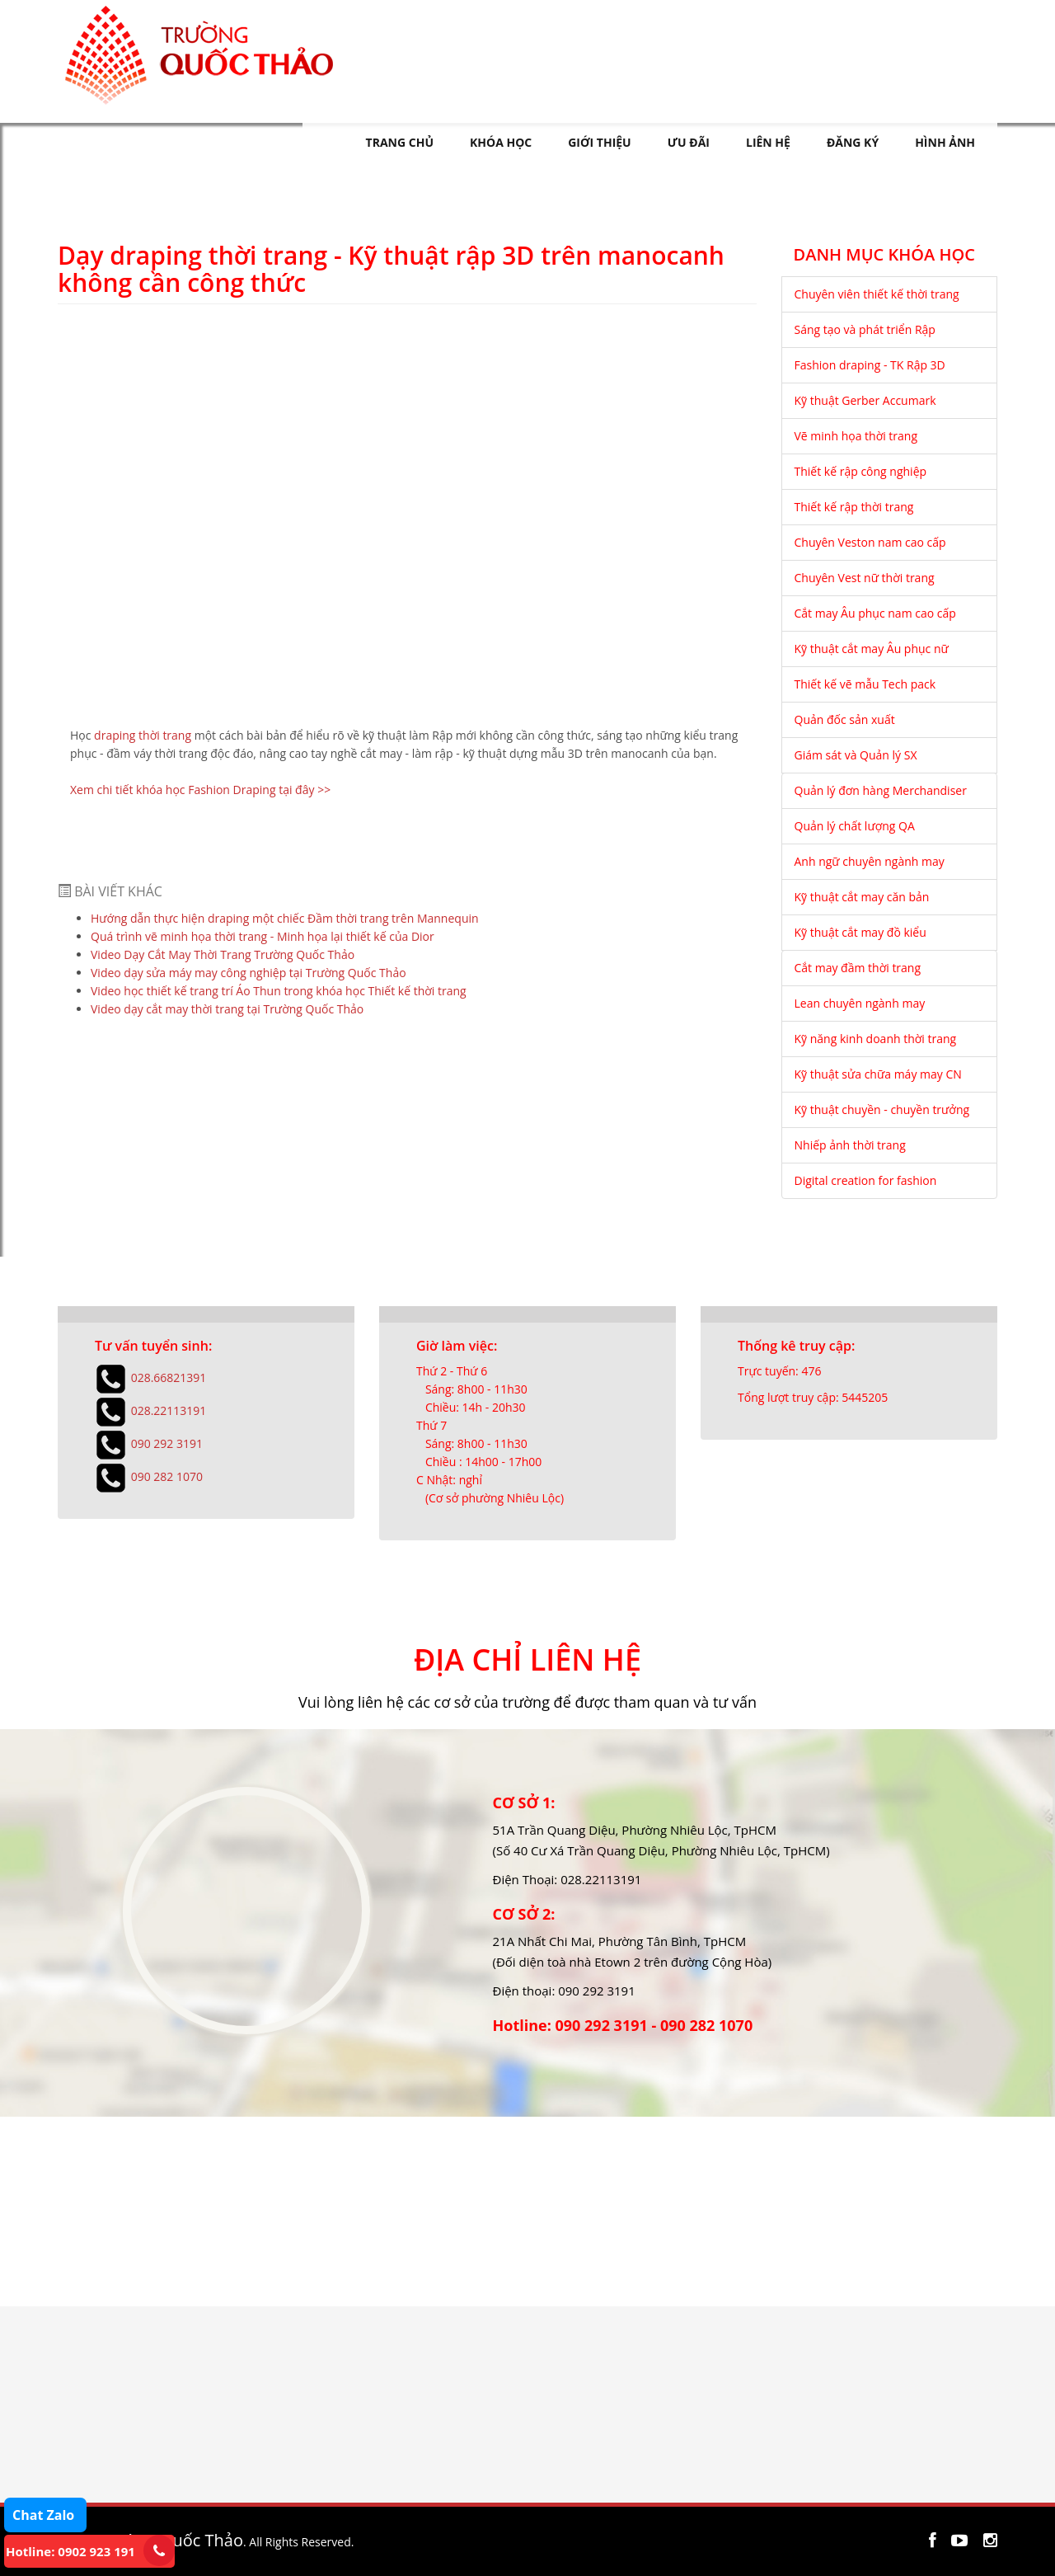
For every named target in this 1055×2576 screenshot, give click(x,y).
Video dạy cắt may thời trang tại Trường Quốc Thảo (227, 1009)
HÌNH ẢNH (945, 142)
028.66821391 (169, 1376)
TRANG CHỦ (400, 142)
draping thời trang (142, 735)
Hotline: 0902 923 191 (70, 2551)
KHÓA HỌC (501, 142)
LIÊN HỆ (768, 142)
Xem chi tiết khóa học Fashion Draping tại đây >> (200, 789)
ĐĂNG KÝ (853, 142)
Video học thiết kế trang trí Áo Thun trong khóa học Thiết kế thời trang (279, 991)
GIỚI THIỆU (599, 142)
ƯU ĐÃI (689, 142)
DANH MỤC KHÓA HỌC (884, 256)
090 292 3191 (167, 1442)
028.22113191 (169, 1409)
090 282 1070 (167, 1475)
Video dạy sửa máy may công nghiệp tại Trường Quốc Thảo (248, 972)
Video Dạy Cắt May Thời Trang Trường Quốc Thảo (222, 954)
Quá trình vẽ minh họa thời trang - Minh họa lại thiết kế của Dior (262, 936)
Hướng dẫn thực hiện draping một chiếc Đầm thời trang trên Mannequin (285, 918)
